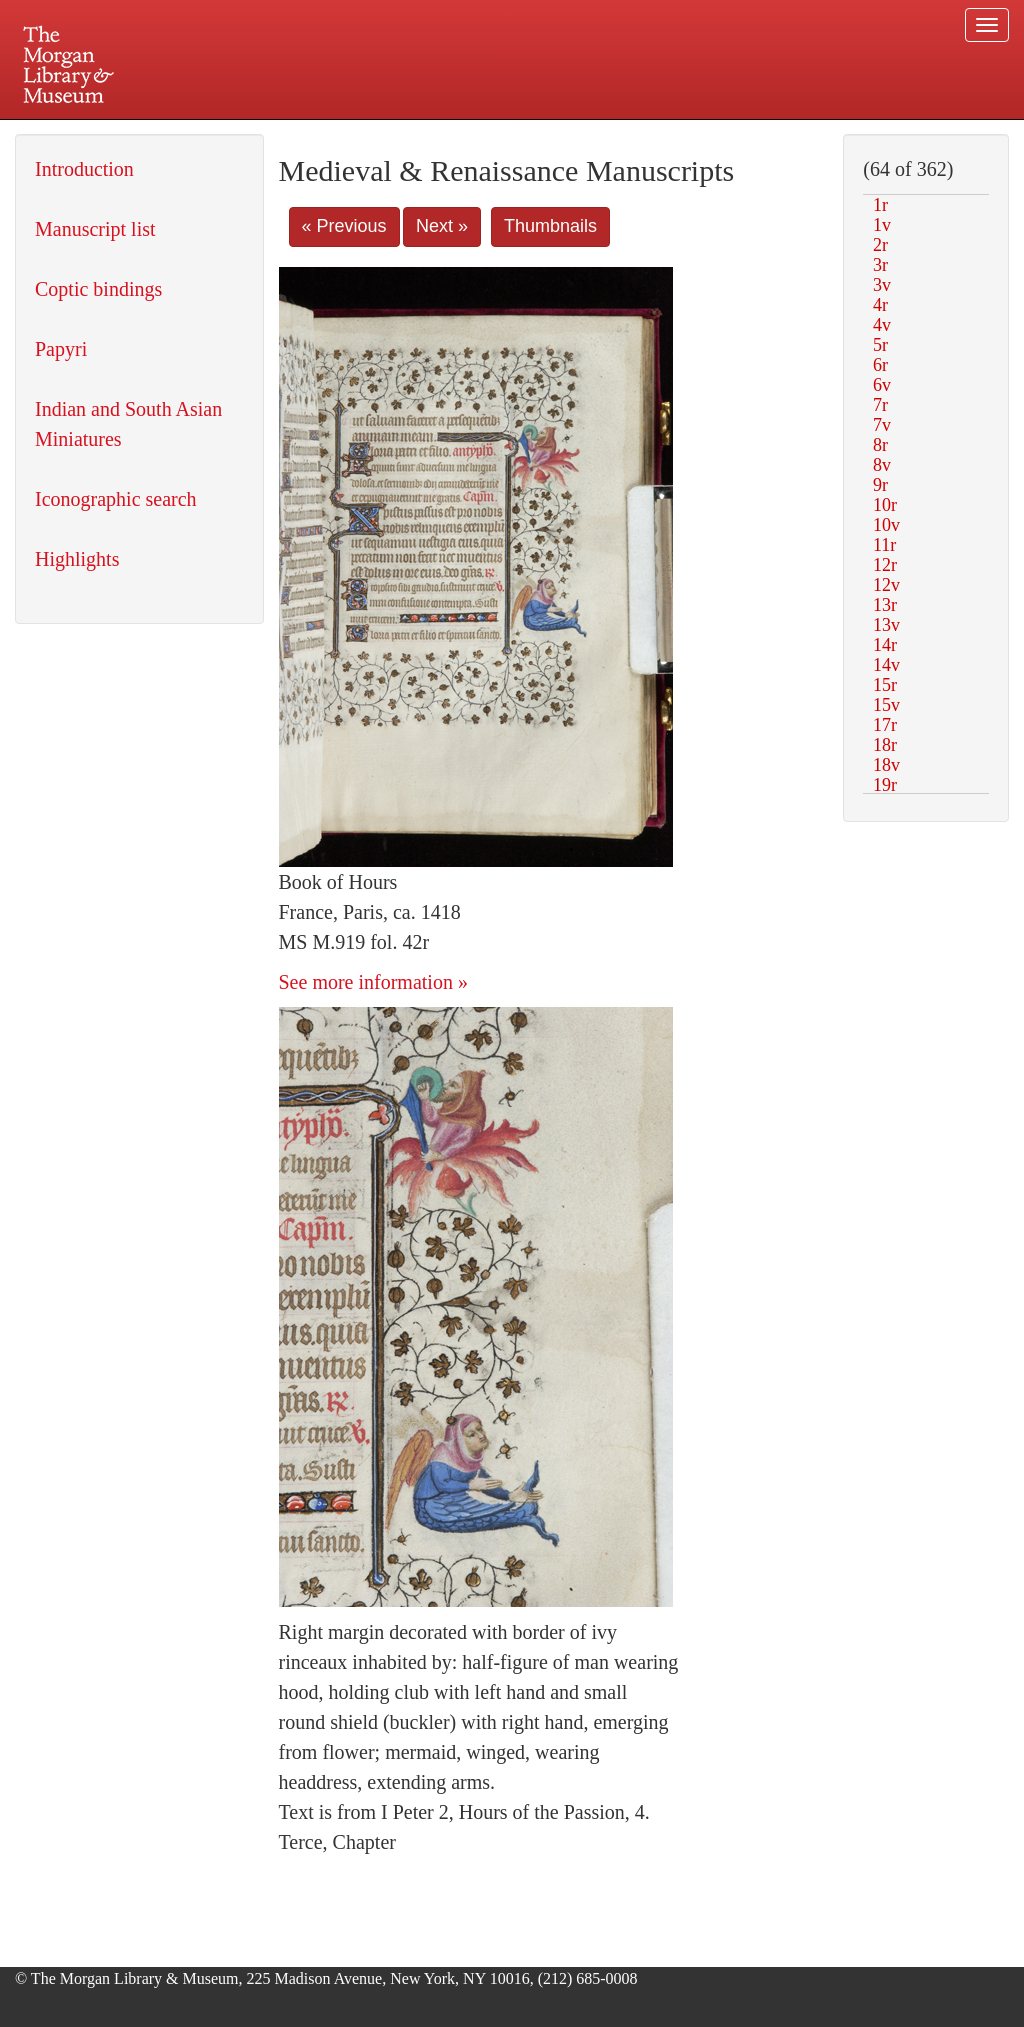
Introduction (84, 169)
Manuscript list (95, 229)
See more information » (373, 982)
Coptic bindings (98, 289)
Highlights (77, 559)
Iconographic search (116, 499)
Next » (442, 226)
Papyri (61, 349)
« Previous (344, 226)
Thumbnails (550, 226)
